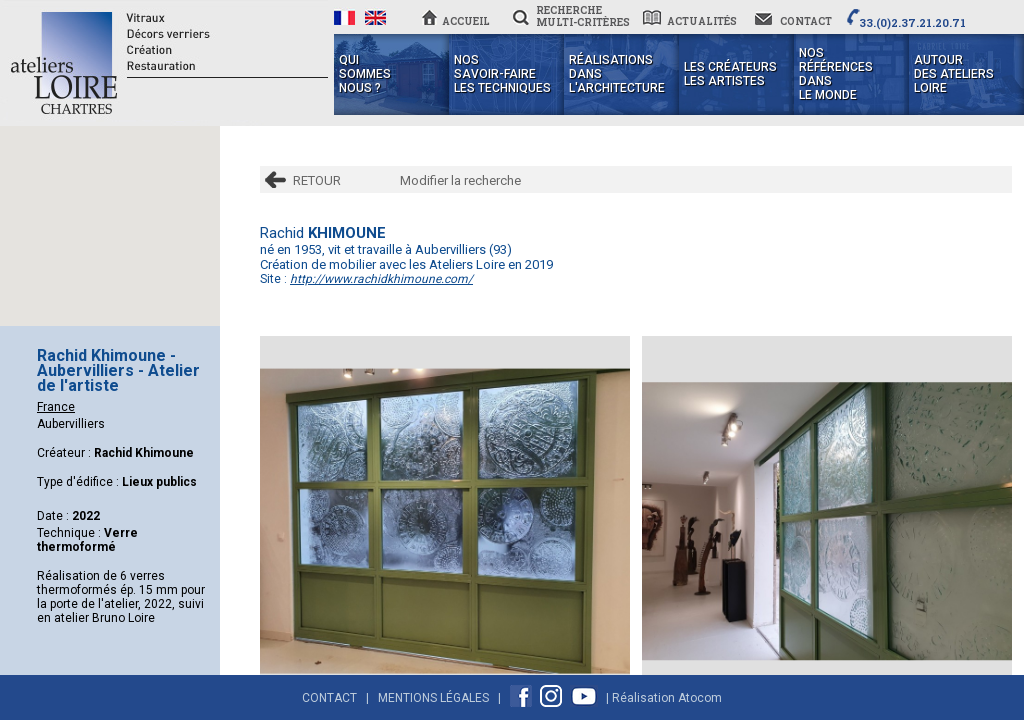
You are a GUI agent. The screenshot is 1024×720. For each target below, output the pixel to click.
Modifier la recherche (460, 180)
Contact (329, 698)
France (56, 407)
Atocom (700, 698)
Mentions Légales (433, 698)
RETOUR (317, 180)
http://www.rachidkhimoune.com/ (381, 279)
